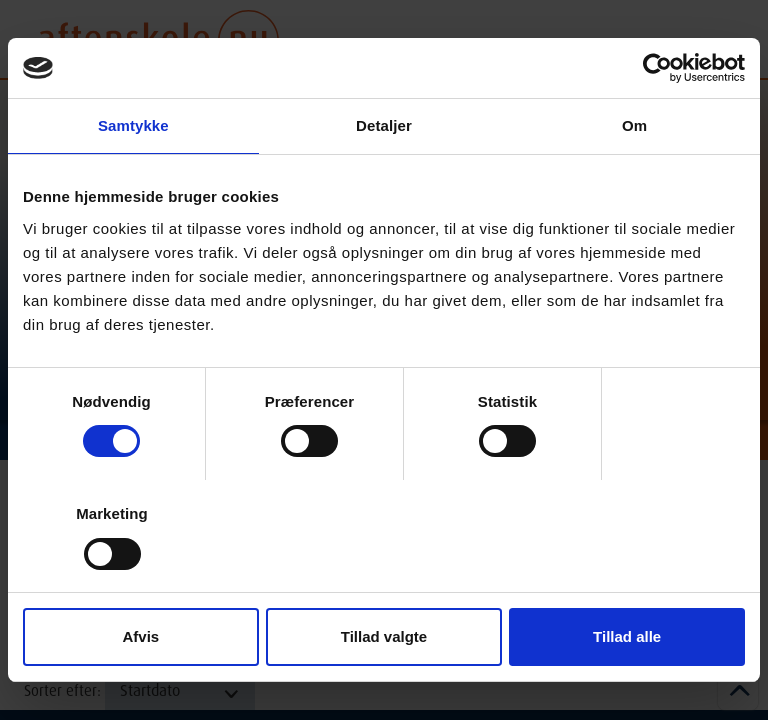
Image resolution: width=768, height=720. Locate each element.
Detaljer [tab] (384, 125)
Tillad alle (627, 636)
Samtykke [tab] (133, 125)
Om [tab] (634, 125)
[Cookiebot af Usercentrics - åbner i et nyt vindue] (657, 68)
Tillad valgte (384, 636)
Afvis (140, 636)
